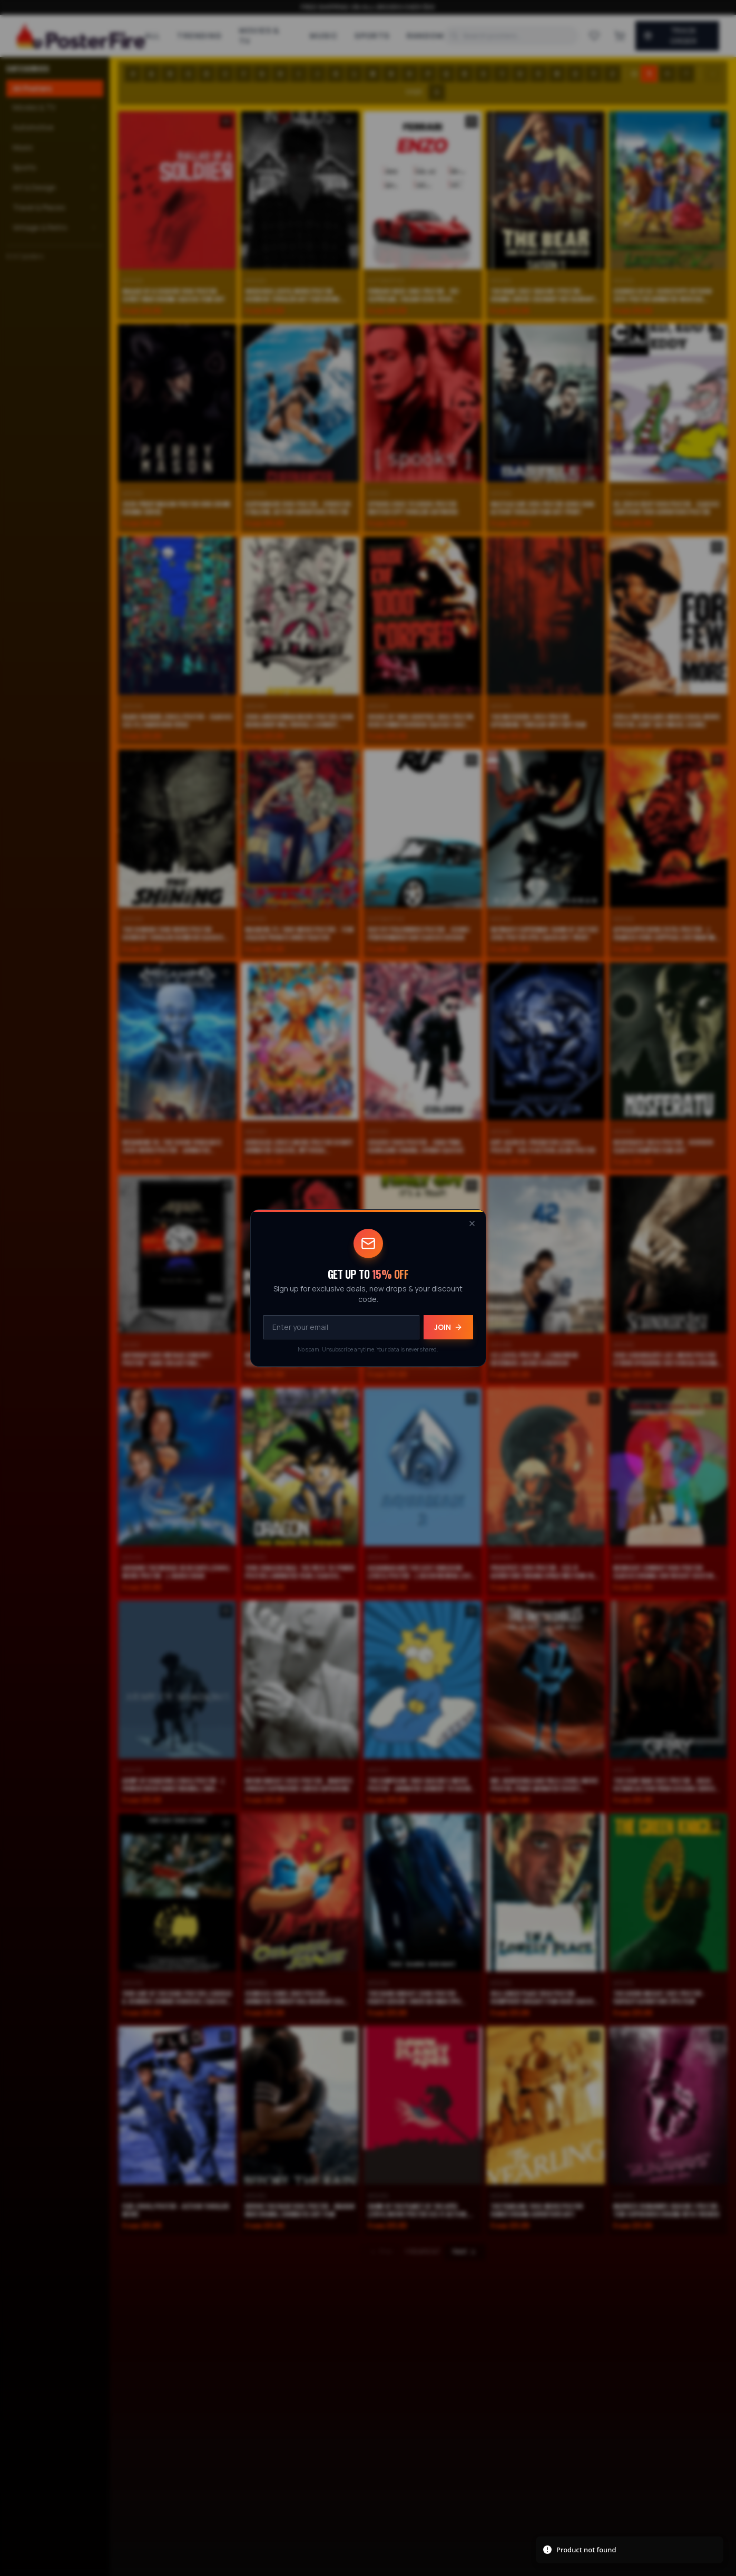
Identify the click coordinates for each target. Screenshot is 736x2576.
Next (465, 2251)
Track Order (670, 35)
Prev (380, 2251)
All (152, 36)
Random (425, 36)
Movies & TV (259, 35)
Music (324, 36)
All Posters (32, 88)
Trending (199, 36)
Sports (372, 36)
